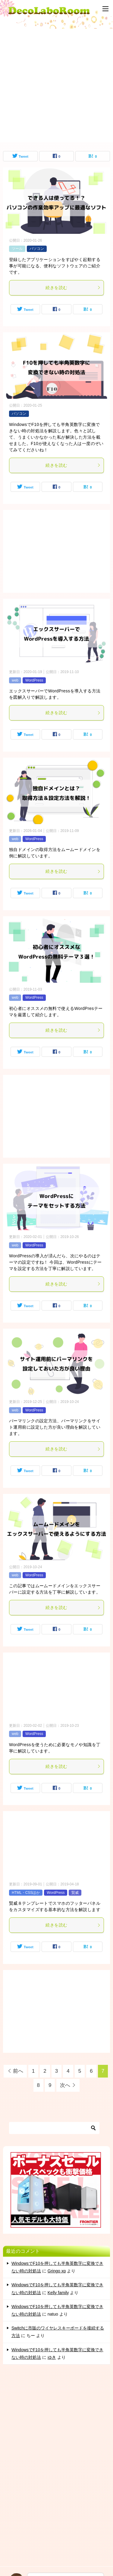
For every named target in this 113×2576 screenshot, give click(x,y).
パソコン (37, 249)
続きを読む (73, 287)
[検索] (54, 2128)
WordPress (34, 680)
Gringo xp (57, 2270)
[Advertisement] (56, 85)
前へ (18, 2071)
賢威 (75, 1893)
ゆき (52, 2357)
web (15, 680)
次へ (65, 2085)
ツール (17, 249)
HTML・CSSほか (26, 1893)
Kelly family (58, 2292)
